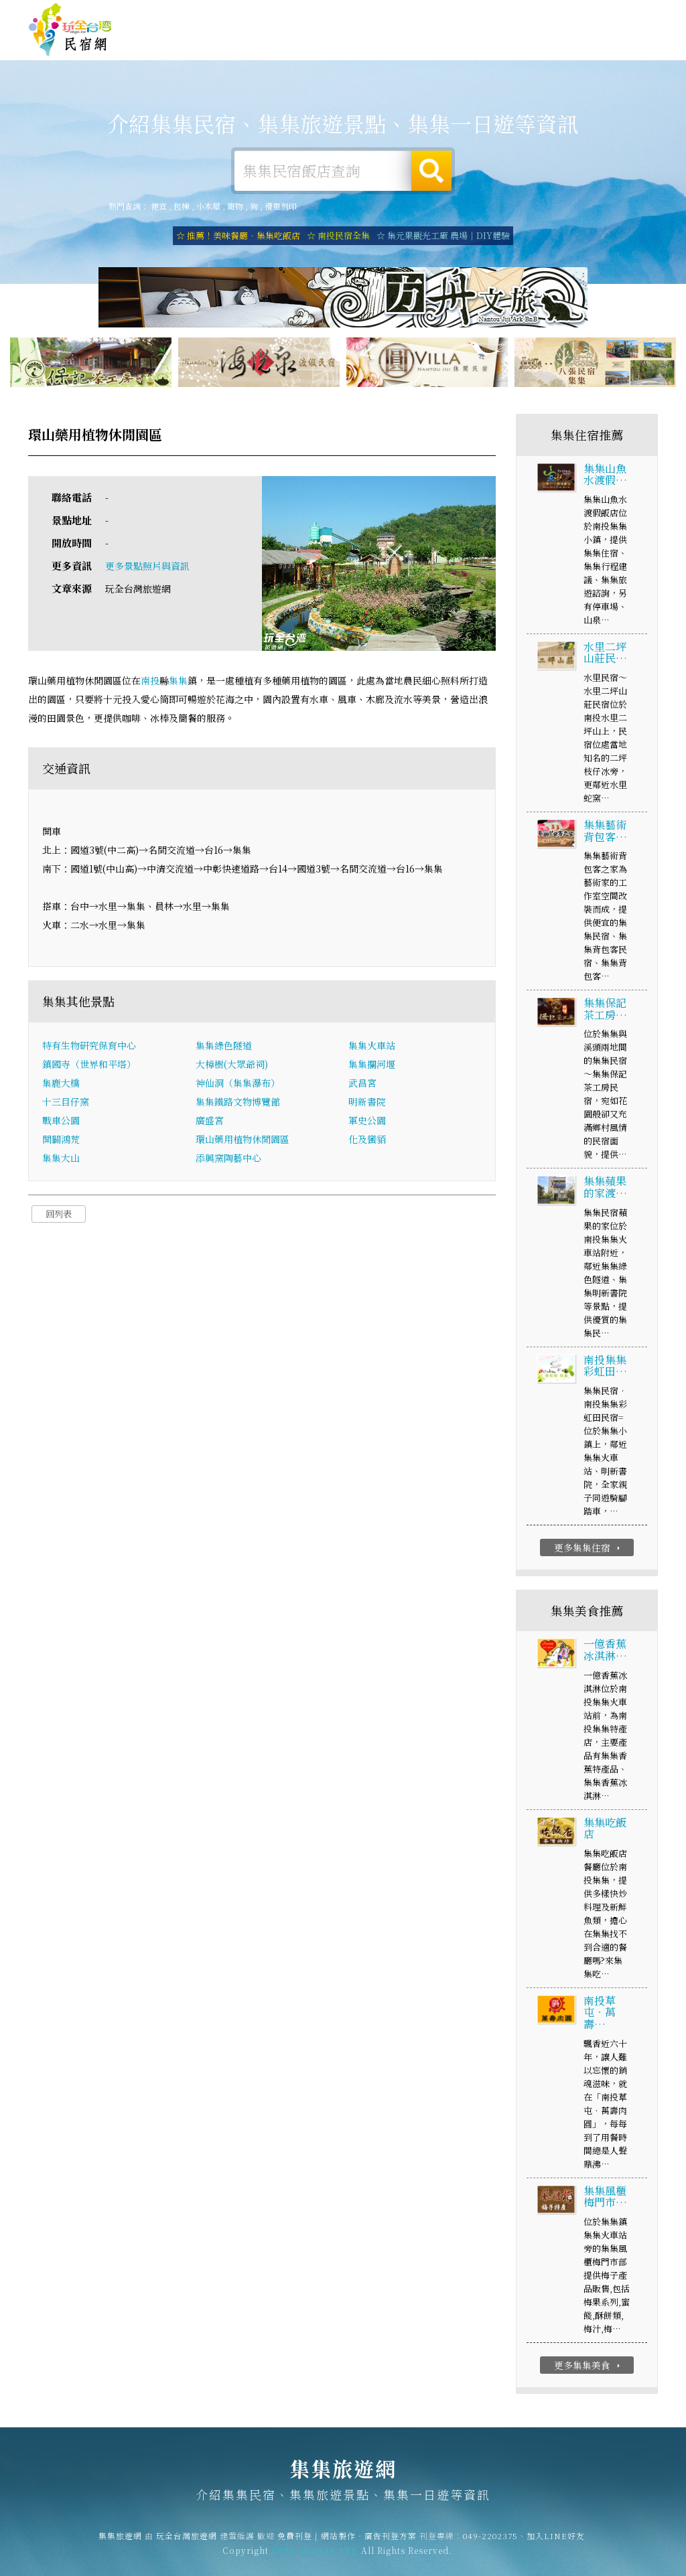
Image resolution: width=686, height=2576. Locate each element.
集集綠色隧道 (224, 1050)
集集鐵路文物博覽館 (238, 1106)
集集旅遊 (364, 48)
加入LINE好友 (556, 2545)
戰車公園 (61, 1125)
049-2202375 (490, 2545)
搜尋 (431, 171)
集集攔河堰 (371, 1068)
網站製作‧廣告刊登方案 (527, 12)
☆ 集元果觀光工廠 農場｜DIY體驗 (443, 236)
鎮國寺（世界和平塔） (89, 1068)
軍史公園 (367, 1125)
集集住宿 (203, 44)
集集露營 (310, 45)
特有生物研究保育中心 (89, 1050)
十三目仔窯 (65, 1106)
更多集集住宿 (588, 1552)
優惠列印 (281, 206)
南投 (150, 685)
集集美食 (418, 51)
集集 (178, 685)
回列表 (59, 1218)
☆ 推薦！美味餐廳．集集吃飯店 (238, 236)
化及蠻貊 (367, 1143)
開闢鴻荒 (61, 1143)
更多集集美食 (588, 2369)
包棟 (182, 206)
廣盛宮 (210, 1125)
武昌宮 (362, 1087)
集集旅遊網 (70, 30)
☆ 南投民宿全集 (338, 236)
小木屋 (208, 206)
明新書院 (367, 1106)
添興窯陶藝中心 (228, 1162)
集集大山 (61, 1162)
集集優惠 (471, 53)
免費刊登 (453, 12)
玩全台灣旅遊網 (396, 12)
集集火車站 (371, 1050)
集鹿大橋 (61, 1087)
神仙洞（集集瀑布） (238, 1087)
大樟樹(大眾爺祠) (232, 1068)
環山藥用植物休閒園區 (242, 1143)
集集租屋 (257, 48)
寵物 (235, 206)
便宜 (159, 206)
